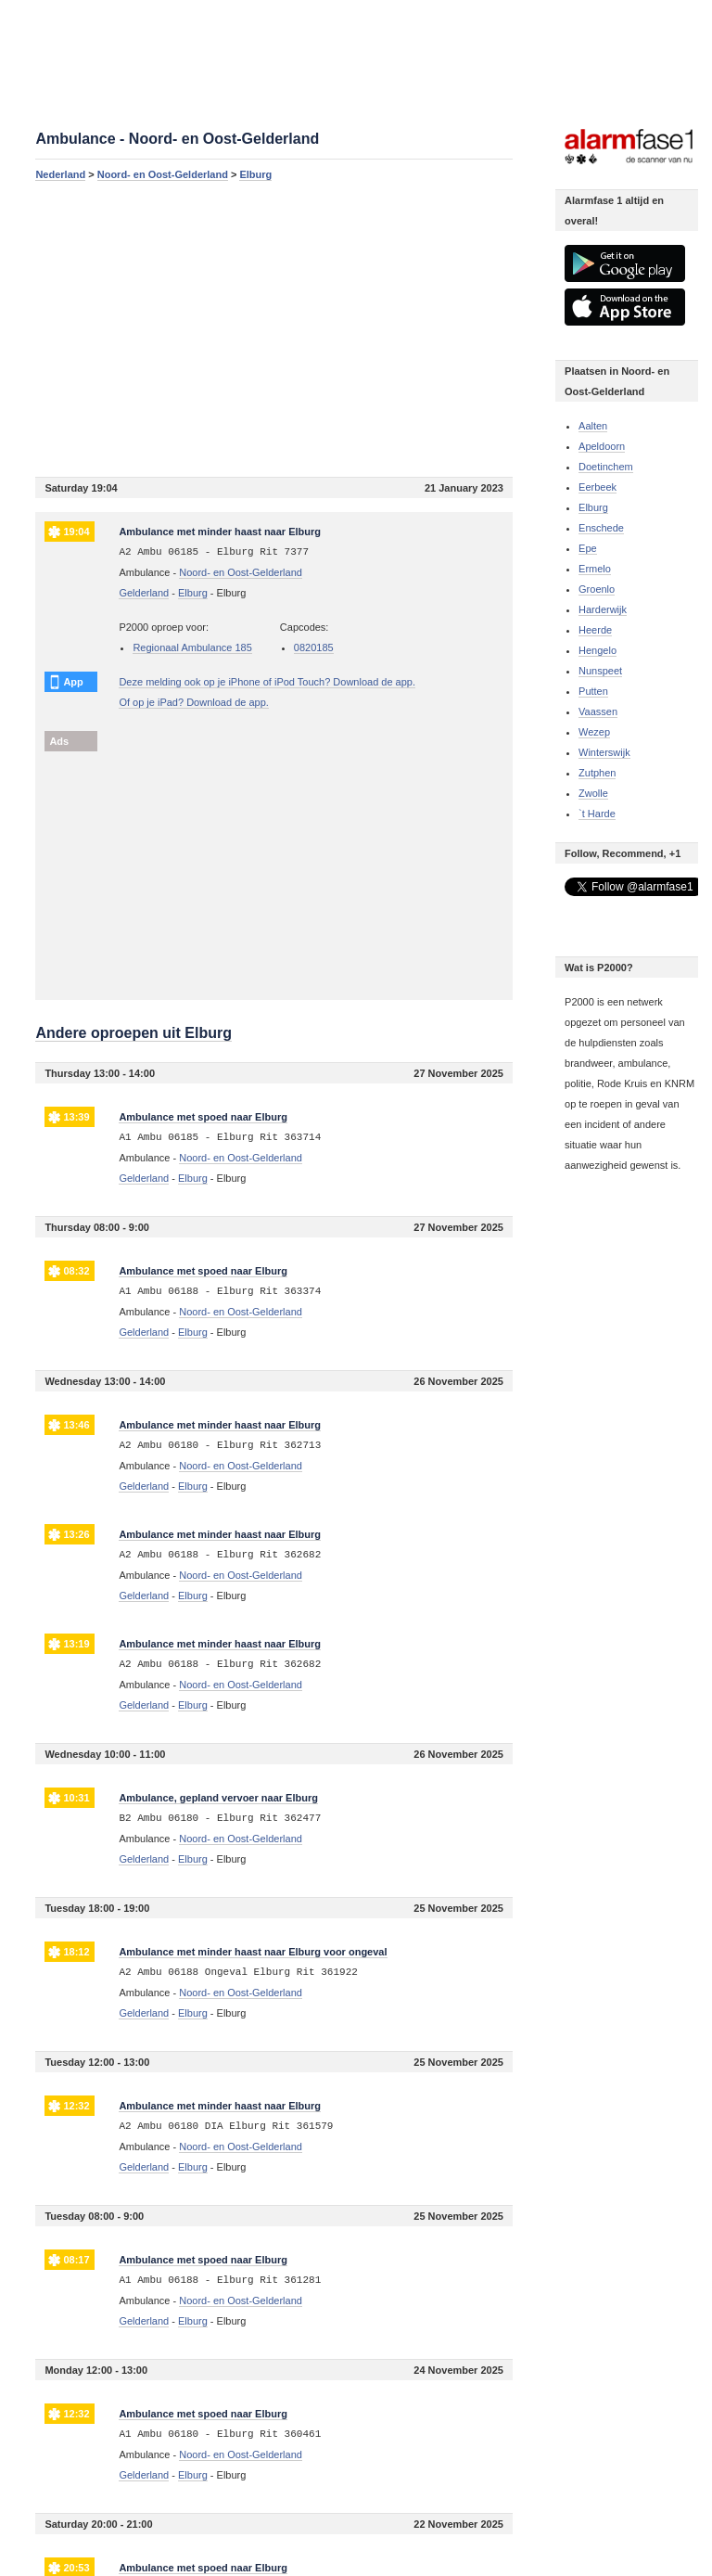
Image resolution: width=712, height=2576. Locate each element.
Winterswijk (604, 752)
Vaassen (597, 711)
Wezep (594, 731)
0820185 (314, 647)
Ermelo (594, 568)
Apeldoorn (601, 446)
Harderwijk (602, 609)
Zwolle (593, 793)
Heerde (595, 629)
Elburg (255, 174)
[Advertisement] (274, 328)
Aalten (592, 425)
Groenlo (596, 589)
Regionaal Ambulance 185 (192, 647)
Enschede (601, 527)
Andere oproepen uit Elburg (133, 1033)
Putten (593, 691)
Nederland (60, 174)
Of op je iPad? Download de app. (193, 702)
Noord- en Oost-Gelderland (162, 174)
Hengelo (597, 650)
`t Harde (597, 813)
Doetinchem (605, 466)
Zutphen (597, 772)
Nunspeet (600, 670)
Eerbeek (597, 487)
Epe (587, 548)
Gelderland (144, 592)
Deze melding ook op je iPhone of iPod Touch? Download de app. (267, 681)
